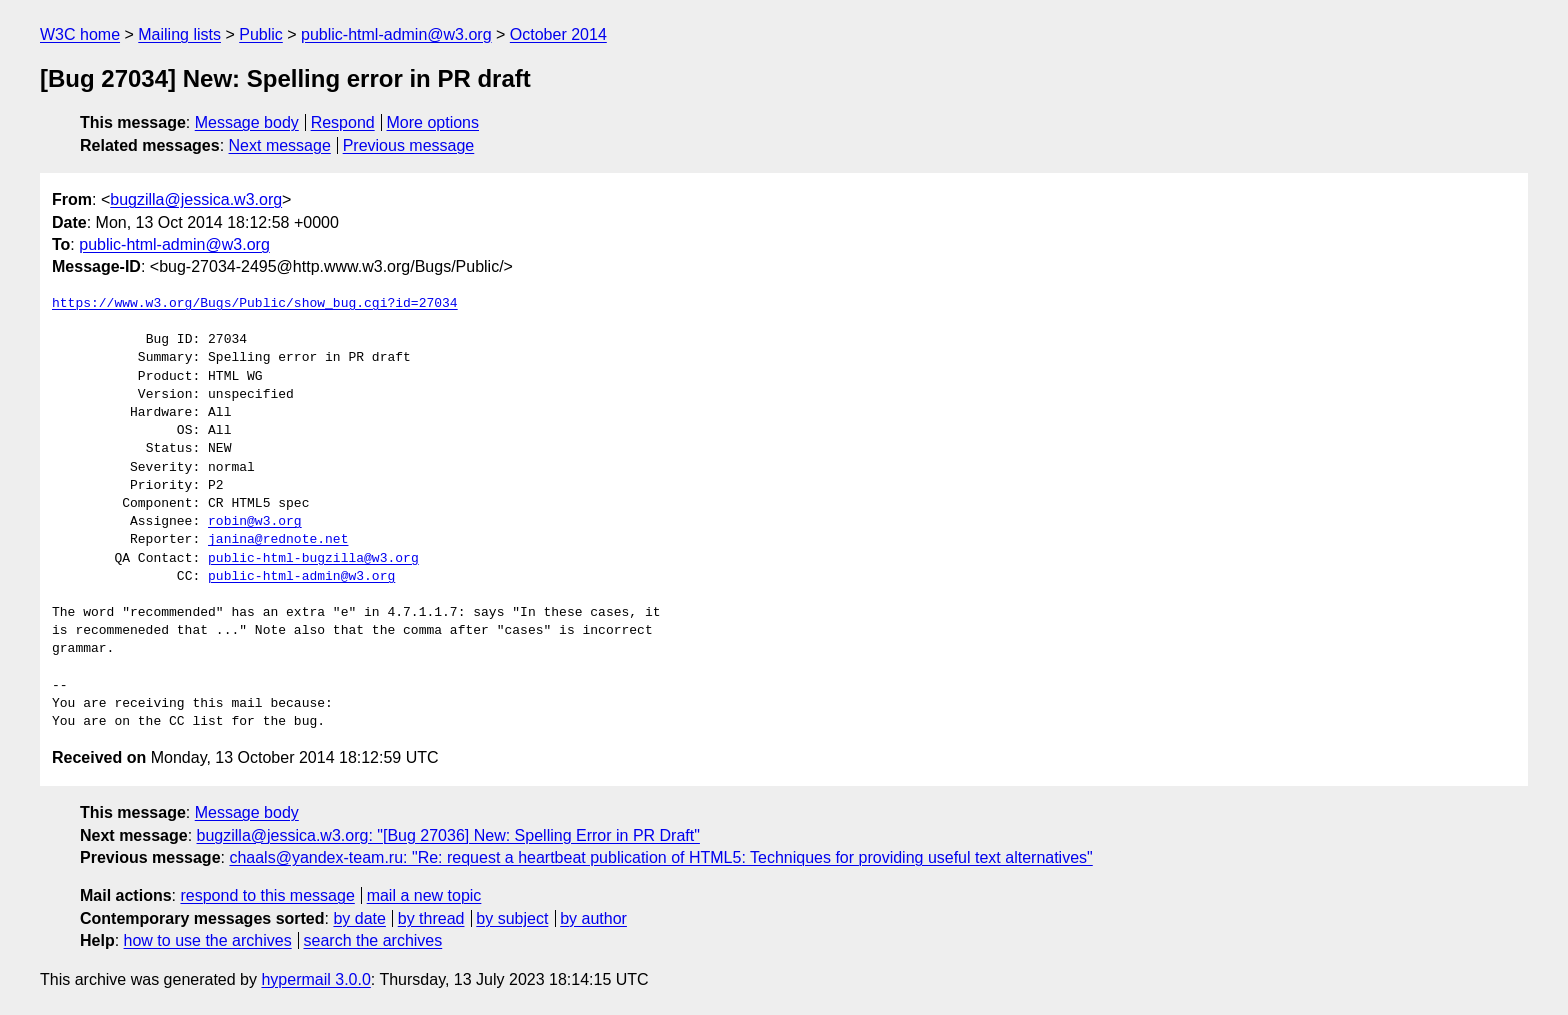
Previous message (409, 145)
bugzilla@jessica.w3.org (196, 199)
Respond (343, 122)
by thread (431, 918)
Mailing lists (179, 34)
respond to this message (267, 895)
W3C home (80, 34)
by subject (512, 918)
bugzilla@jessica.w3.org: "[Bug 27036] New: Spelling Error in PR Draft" (448, 835)
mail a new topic (424, 895)
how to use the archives (208, 940)
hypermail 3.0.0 (315, 979)
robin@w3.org (255, 522)
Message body (247, 122)
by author (593, 918)
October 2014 (558, 34)
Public (261, 34)
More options (433, 122)
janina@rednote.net (278, 540)
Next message (280, 145)
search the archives (373, 940)
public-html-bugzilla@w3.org (313, 559)
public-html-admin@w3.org (396, 34)
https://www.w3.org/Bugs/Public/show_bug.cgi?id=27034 (255, 304)
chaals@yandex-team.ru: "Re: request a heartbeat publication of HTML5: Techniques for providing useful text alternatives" (660, 857)
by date (359, 918)
